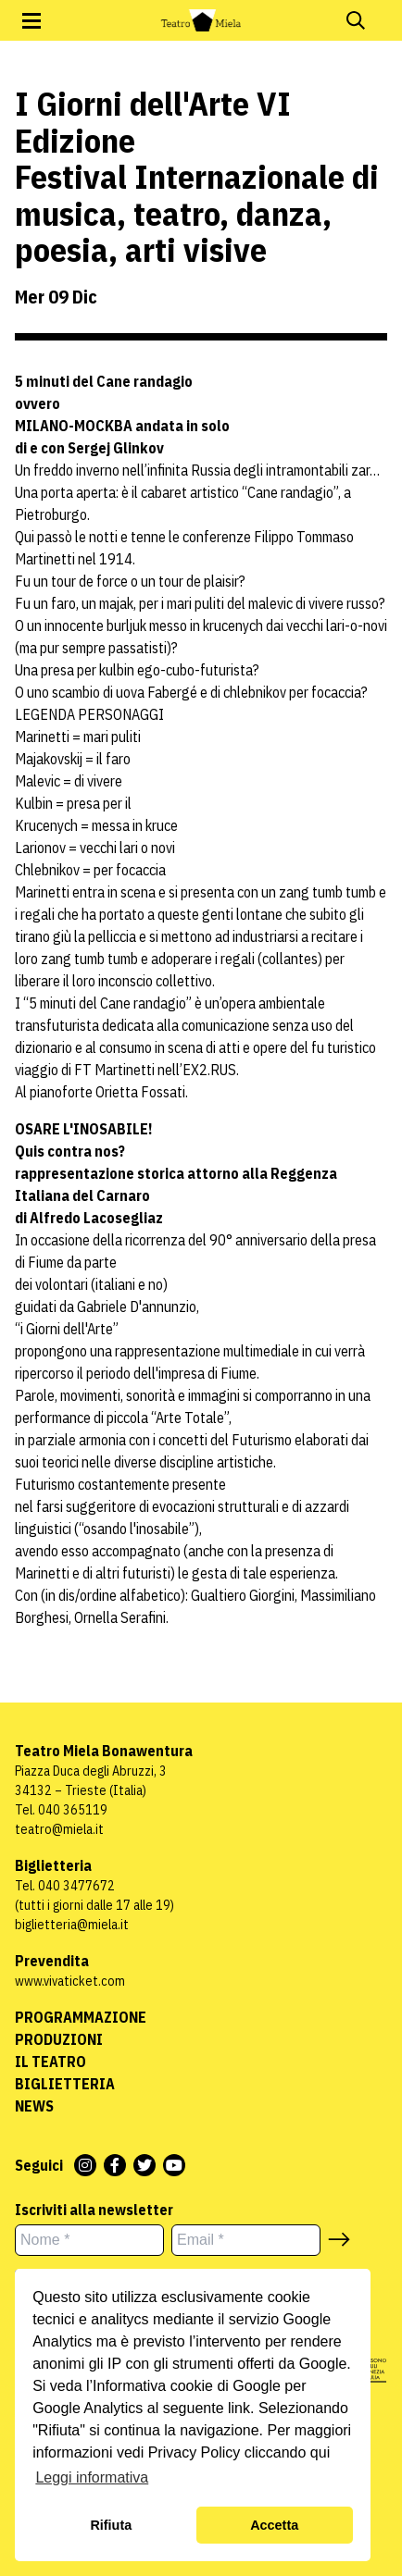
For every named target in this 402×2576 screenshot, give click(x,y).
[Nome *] (89, 2240)
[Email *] (245, 2240)
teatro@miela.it (59, 1829)
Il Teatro (50, 2061)
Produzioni (59, 2039)
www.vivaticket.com (70, 1981)
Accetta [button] (274, 2525)
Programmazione (80, 2017)
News (34, 2106)
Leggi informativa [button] (91, 2477)
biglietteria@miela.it (72, 1924)
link (239, 2408)
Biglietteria (65, 2083)
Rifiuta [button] (111, 2525)
